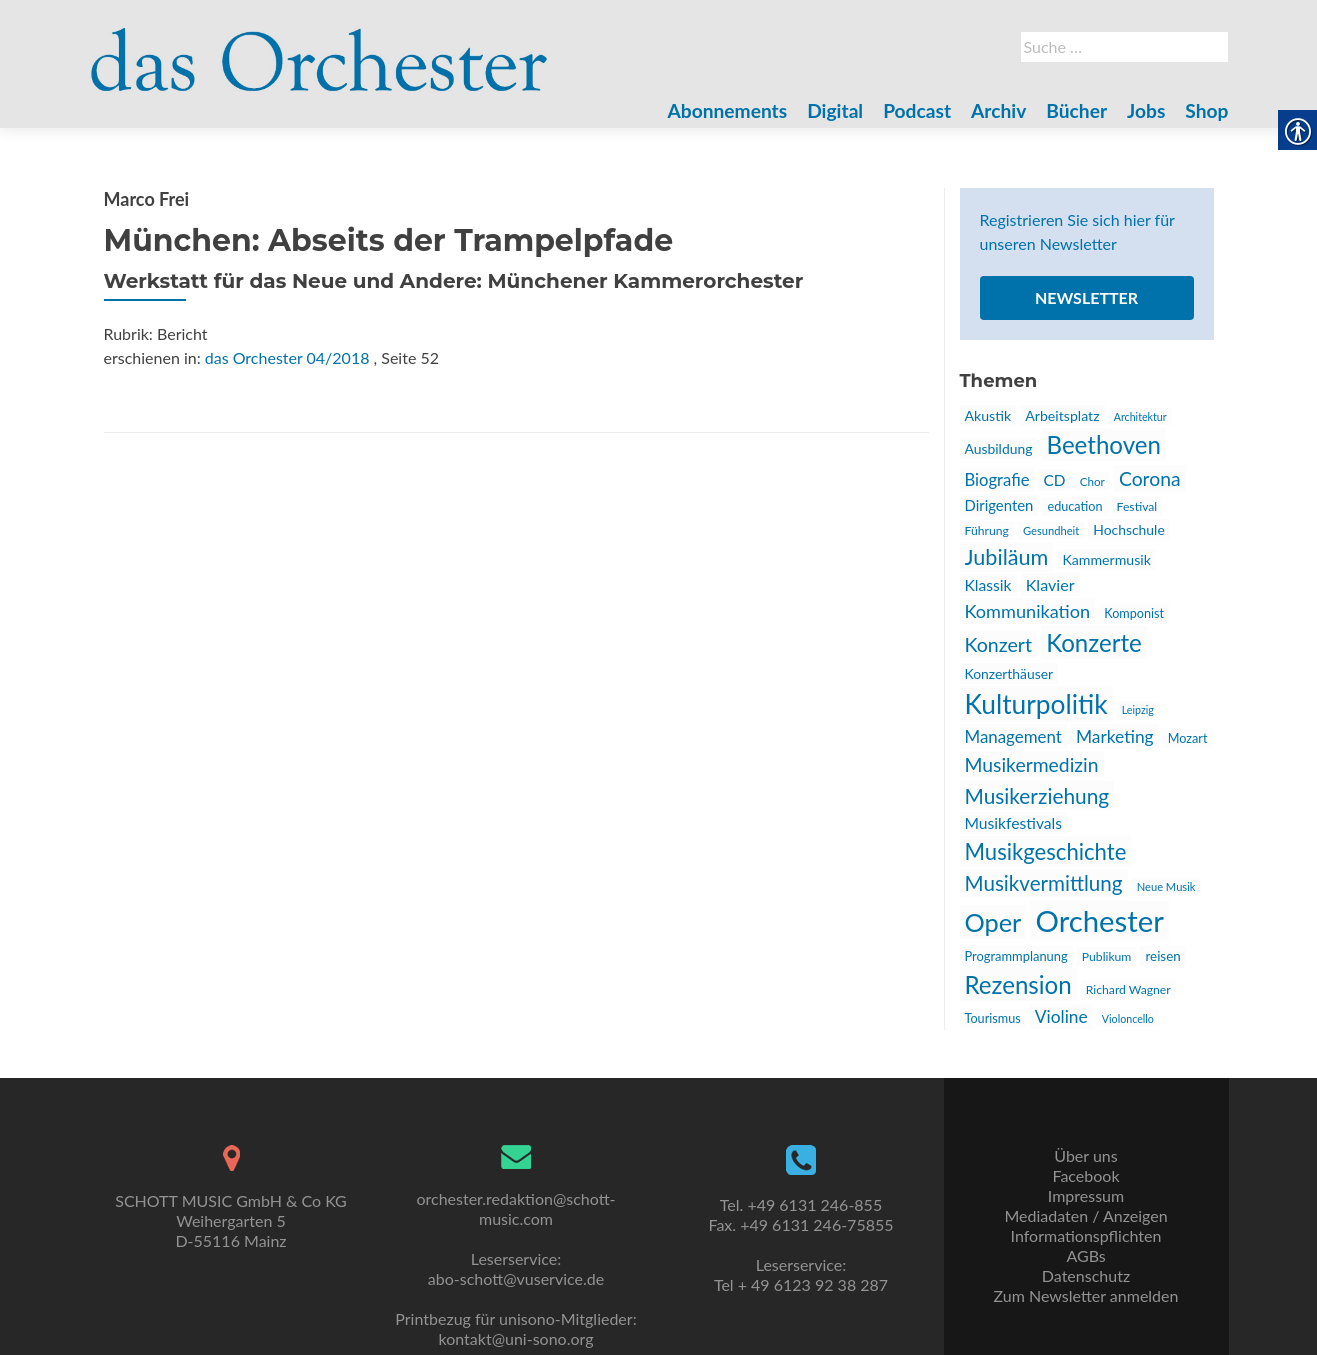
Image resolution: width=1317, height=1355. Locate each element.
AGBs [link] (1085, 1255)
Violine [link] (1061, 1016)
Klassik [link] (988, 585)
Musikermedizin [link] (1032, 764)
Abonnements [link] (728, 110)
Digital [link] (835, 110)
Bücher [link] (1076, 110)
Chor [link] (1092, 481)
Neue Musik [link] (1166, 886)
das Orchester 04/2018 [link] (287, 357)
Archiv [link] (998, 110)
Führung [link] (987, 530)
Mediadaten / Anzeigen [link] (1085, 1215)
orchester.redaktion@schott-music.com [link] (515, 1208)
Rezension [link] (1018, 984)
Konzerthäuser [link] (1009, 673)
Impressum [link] (1086, 1195)
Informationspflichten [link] (1086, 1235)
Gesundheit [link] (1051, 530)
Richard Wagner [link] (1128, 989)
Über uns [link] (1085, 1155)
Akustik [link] (988, 415)
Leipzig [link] (1138, 709)
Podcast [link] (917, 110)
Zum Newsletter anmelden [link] (1086, 1295)
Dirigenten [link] (999, 505)
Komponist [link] (1134, 613)
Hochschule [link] (1128, 529)
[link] (320, 48)
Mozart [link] (1188, 738)
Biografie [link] (997, 480)
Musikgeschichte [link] (1046, 851)
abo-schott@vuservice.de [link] (516, 1278)
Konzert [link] (999, 644)
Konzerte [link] (1094, 642)
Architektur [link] (1140, 416)
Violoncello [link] (1128, 1018)
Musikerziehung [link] (1037, 795)
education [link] (1074, 506)
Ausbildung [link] (999, 448)
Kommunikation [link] (1028, 611)
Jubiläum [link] (1007, 557)
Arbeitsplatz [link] (1062, 415)
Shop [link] (1206, 110)
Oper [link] (993, 922)
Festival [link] (1137, 506)
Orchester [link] (1099, 920)
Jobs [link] (1146, 110)
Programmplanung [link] (1016, 956)
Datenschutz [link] (1086, 1275)
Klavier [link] (1050, 584)
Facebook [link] (1085, 1175)
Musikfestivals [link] (1014, 823)
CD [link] (1055, 480)
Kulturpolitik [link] (1036, 704)
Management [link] (1013, 736)
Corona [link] (1150, 478)
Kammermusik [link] (1106, 559)
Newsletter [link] (1086, 297)
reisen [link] (1162, 956)
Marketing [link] (1115, 736)
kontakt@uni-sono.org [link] (516, 1338)
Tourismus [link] (993, 1018)
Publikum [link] (1107, 956)
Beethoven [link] (1104, 444)
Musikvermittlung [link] (1044, 883)
